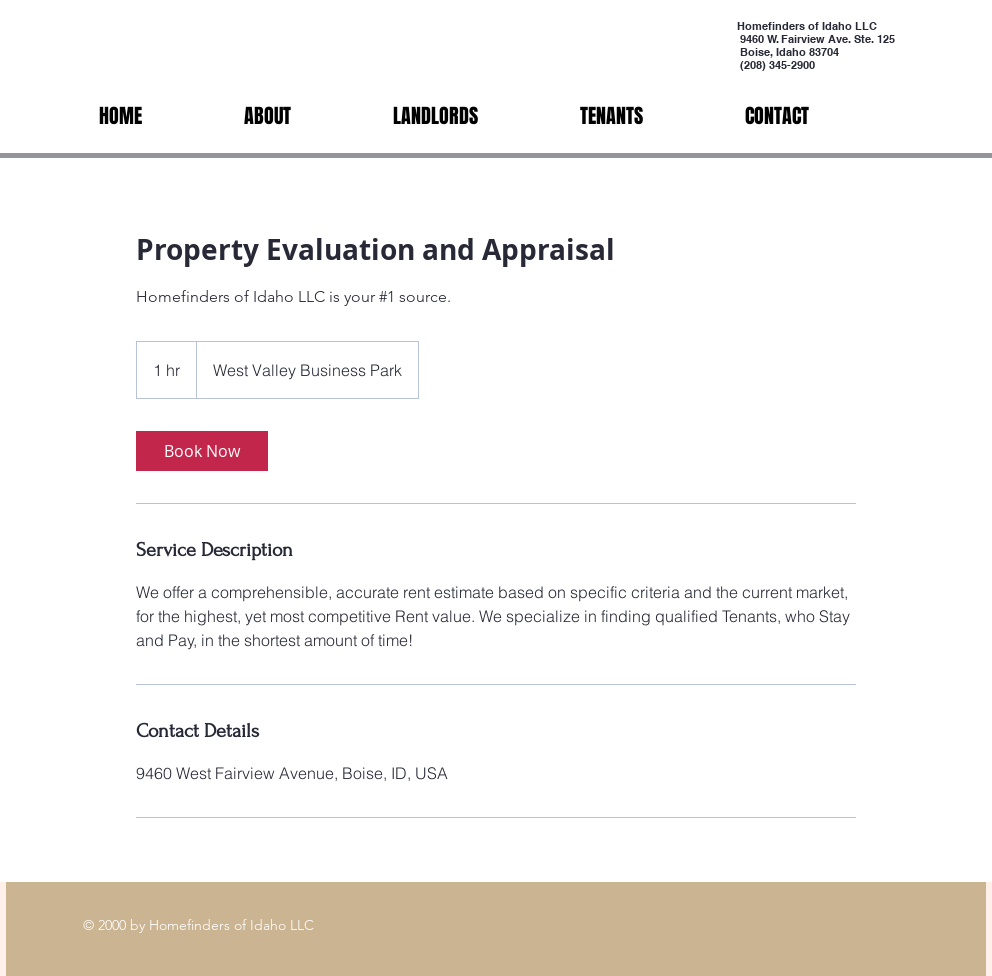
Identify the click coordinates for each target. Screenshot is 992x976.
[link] (202, 451)
